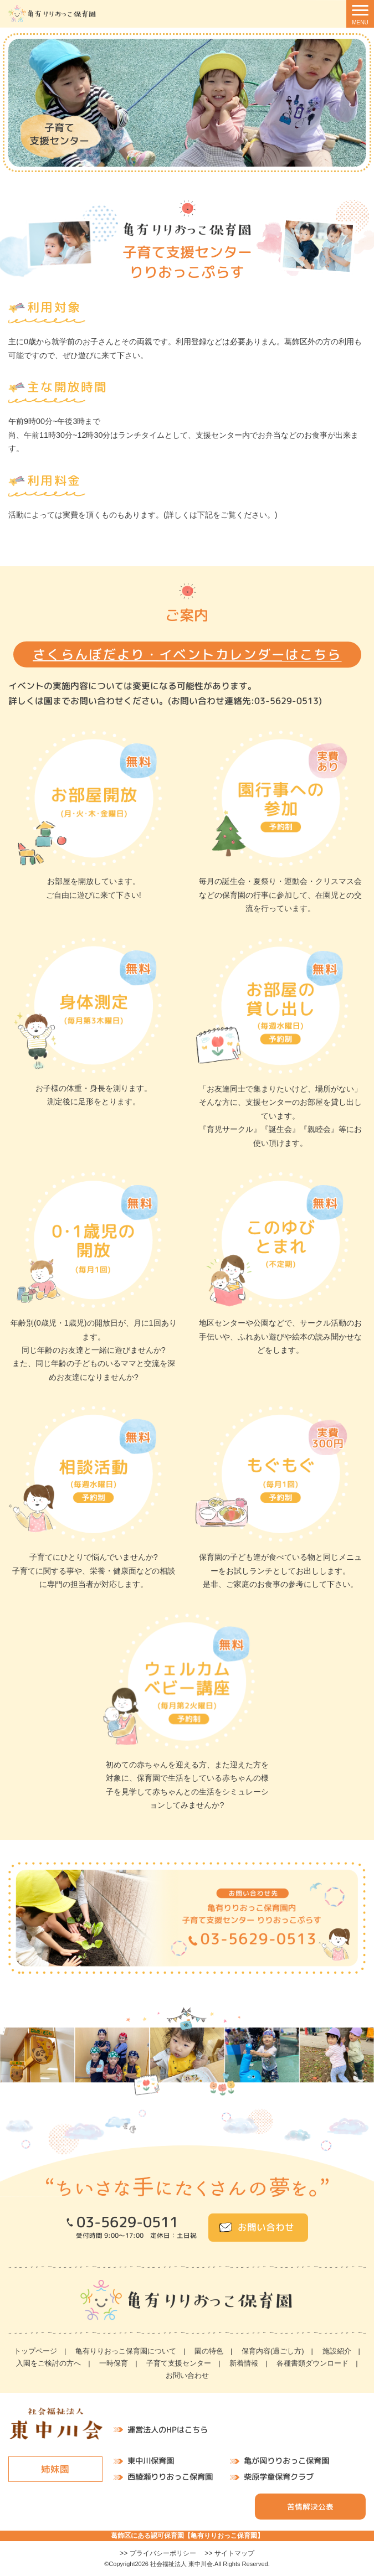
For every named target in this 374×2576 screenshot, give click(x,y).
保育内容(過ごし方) (273, 2351)
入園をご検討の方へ (48, 2363)
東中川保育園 (150, 2460)
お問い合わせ (265, 2227)
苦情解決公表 (310, 2506)
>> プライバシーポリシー (158, 2553)
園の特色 (208, 2351)
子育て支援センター (178, 2363)
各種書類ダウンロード (312, 2363)
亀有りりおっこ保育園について (125, 2351)
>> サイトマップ (229, 2553)
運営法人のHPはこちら (167, 2429)
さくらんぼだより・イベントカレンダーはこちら (187, 654)
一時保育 (113, 2363)
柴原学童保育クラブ (279, 2476)
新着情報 (243, 2363)
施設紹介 (336, 2351)
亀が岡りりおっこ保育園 (286, 2461)
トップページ (35, 2351)
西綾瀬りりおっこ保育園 (170, 2476)
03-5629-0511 (127, 2222)
